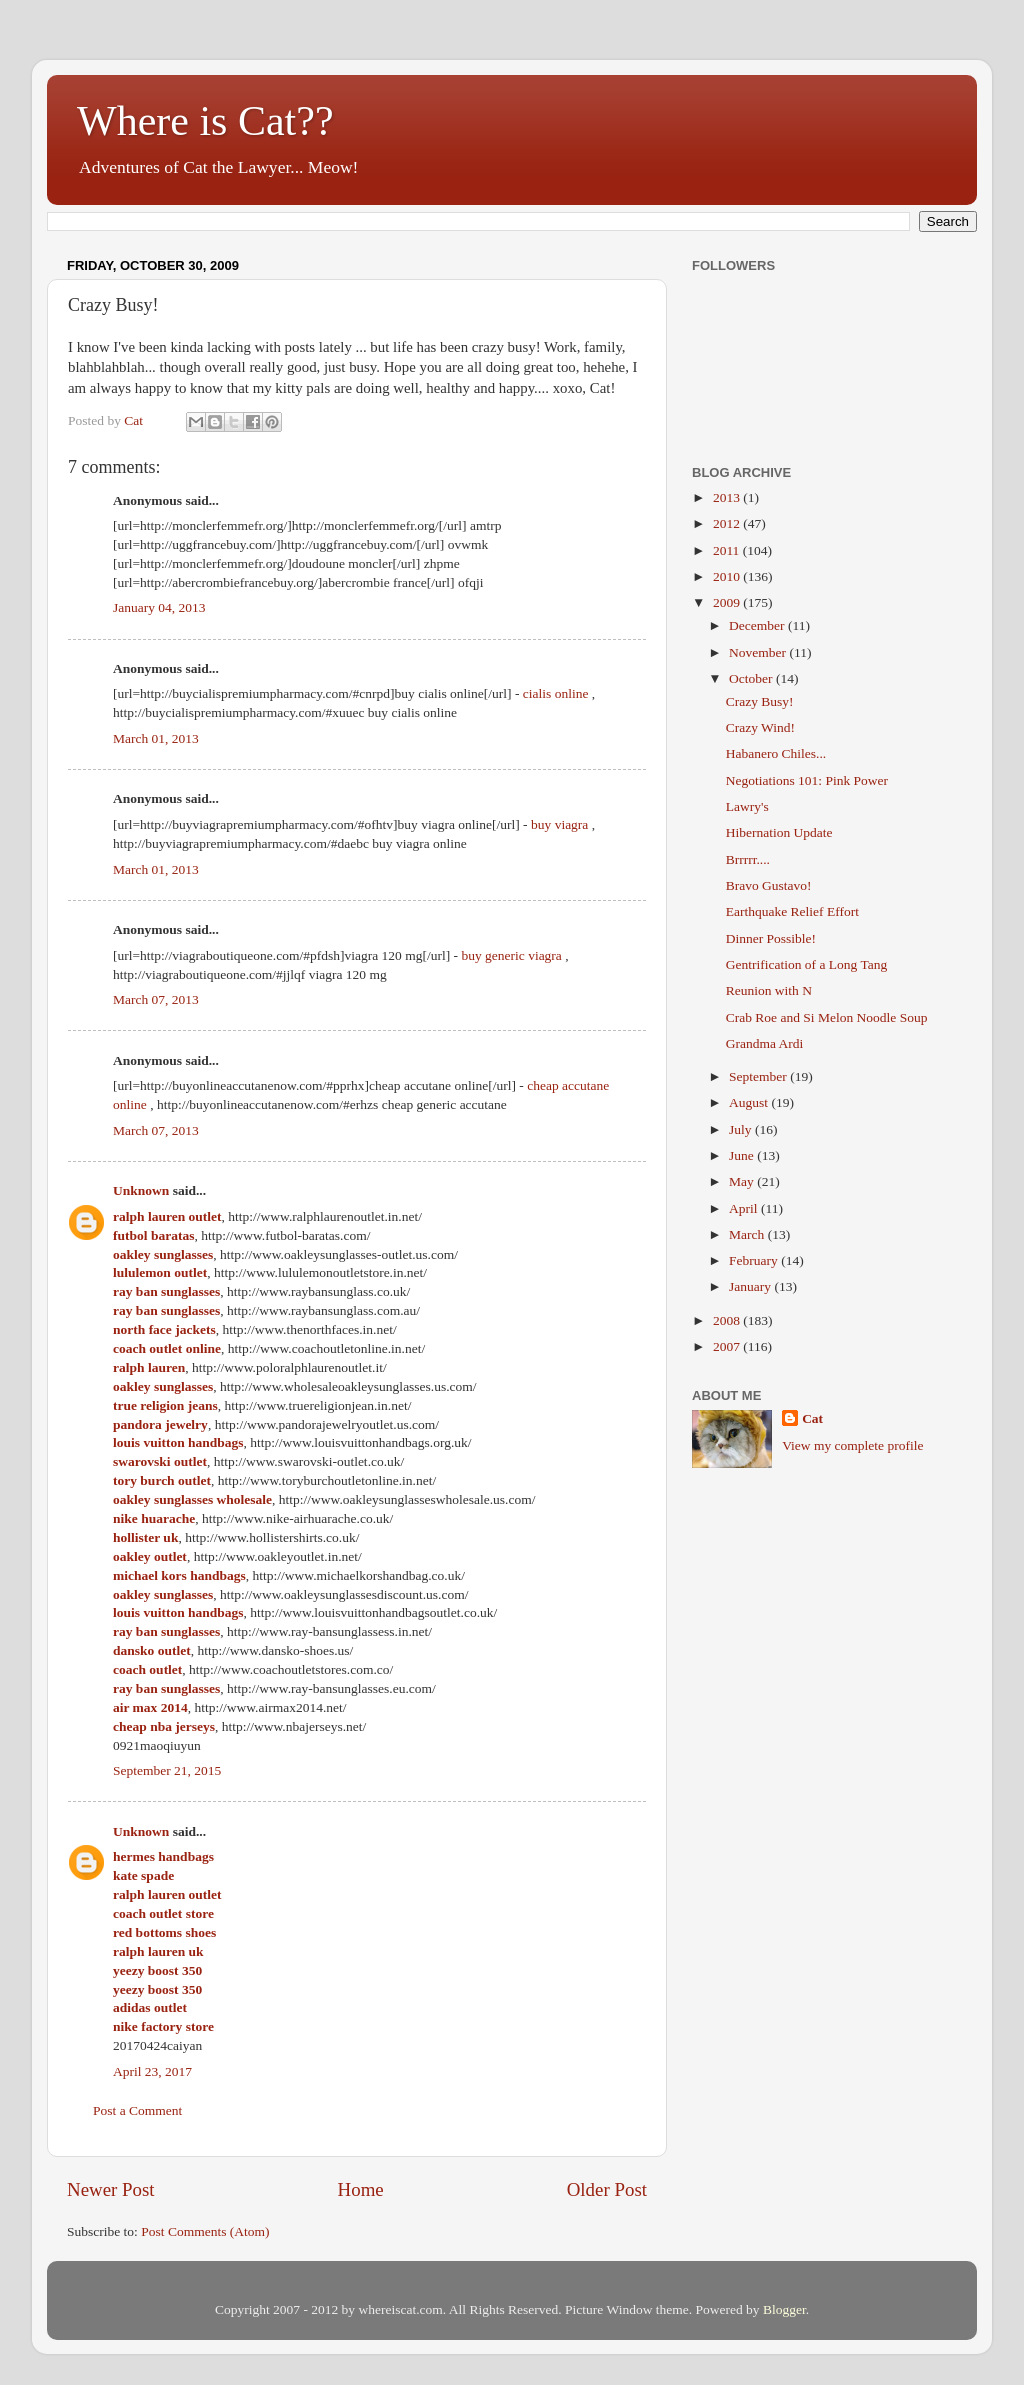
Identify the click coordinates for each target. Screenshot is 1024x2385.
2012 (728, 523)
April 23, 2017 (152, 2071)
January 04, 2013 (159, 607)
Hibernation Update (779, 832)
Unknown (141, 1190)
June (743, 1155)
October (752, 678)
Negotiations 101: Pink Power (807, 780)
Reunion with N (769, 990)
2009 (728, 602)
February (755, 1260)
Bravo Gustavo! (769, 885)
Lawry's (747, 806)
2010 (728, 576)
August (750, 1102)
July (742, 1129)
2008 (728, 1320)
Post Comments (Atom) (205, 2231)
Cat (812, 1418)
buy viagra (559, 824)
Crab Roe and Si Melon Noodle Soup (827, 1017)
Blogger (784, 2309)
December (758, 625)
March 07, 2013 (156, 999)
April (745, 1208)
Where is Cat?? (205, 121)
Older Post (607, 2189)
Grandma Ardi (765, 1043)
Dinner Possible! (771, 938)
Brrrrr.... (748, 859)
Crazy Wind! (760, 727)
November (759, 652)
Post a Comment (137, 2110)
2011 (728, 550)
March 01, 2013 (156, 738)
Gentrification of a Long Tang (807, 964)
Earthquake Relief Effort (792, 911)
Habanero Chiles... (776, 753)
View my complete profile (852, 1445)
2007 (728, 1346)
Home (361, 2189)
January (751, 1286)
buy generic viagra (511, 955)
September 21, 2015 (167, 1770)
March (748, 1234)
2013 (728, 497)
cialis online (556, 693)
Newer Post (111, 2189)
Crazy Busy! (760, 701)
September (759, 1076)
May (743, 1181)
